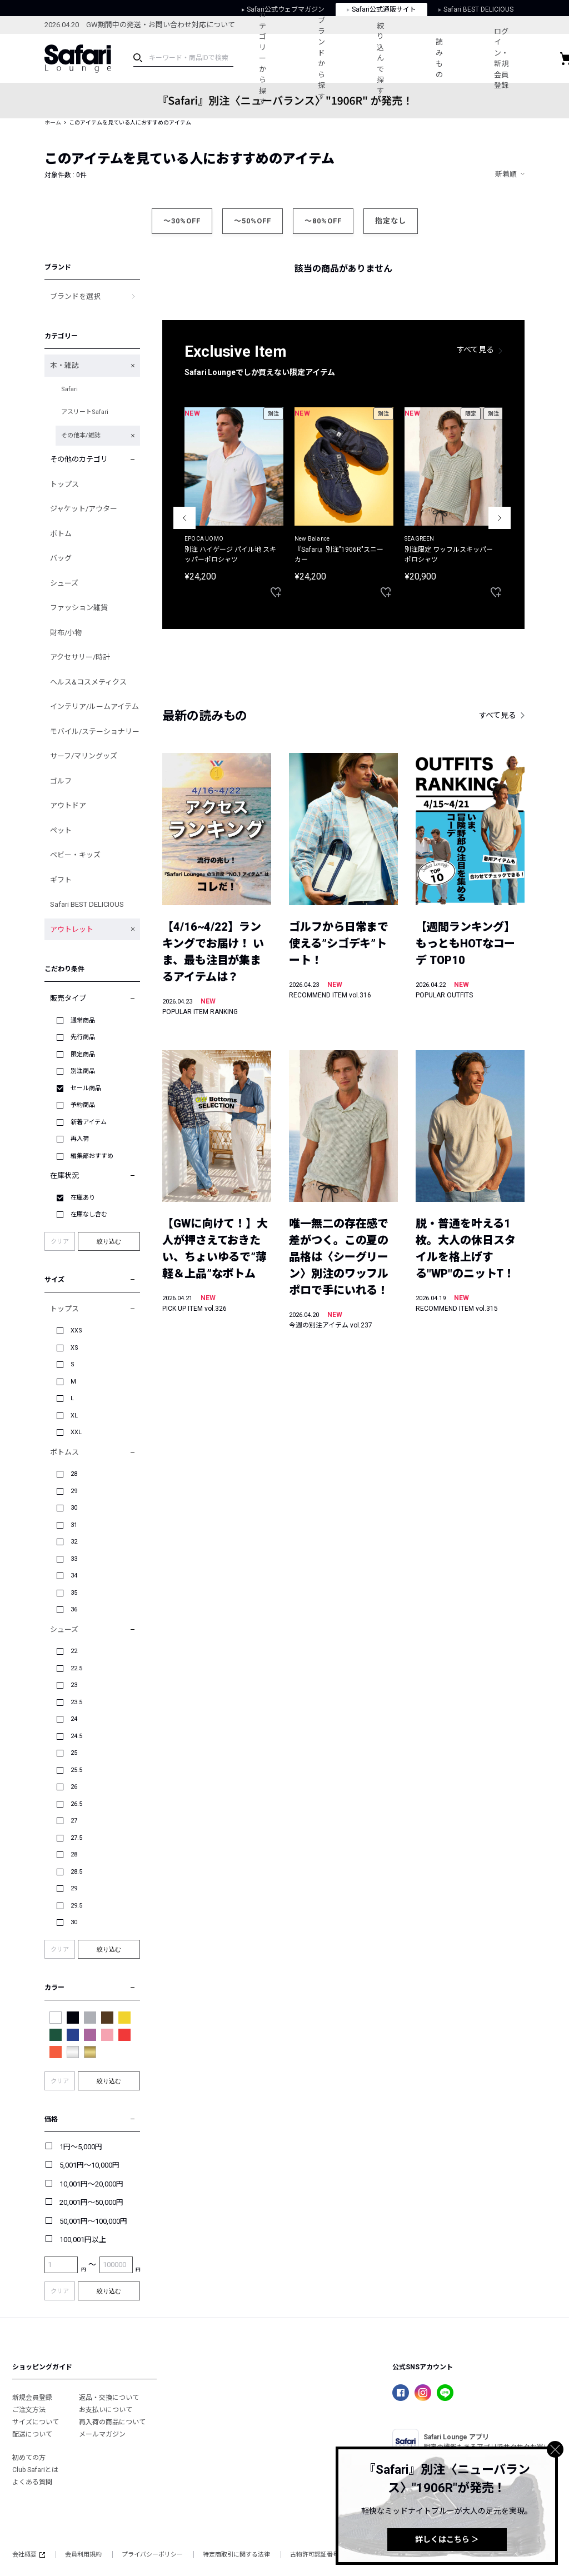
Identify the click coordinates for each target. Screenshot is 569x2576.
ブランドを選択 (75, 296)
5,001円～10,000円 (89, 2165)
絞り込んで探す (380, 58)
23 (74, 1685)
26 (74, 1786)
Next (499, 518)
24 (74, 1719)
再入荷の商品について (112, 2422)
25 (74, 1752)
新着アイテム (89, 1122)
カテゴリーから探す (262, 58)
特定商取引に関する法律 (236, 2554)
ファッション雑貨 (79, 607)
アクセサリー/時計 (80, 657)
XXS (76, 1330)
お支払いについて (105, 2410)
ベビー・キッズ (75, 855)
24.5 (76, 1736)
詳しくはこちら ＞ (447, 2539)
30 (74, 1507)
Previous (184, 518)
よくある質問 (32, 2482)
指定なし (390, 221)
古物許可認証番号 (314, 2554)
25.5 (76, 1770)
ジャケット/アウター (83, 509)
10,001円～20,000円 (91, 2184)
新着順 (506, 174)
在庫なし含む (89, 1214)
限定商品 (83, 1054)
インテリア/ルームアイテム (94, 706)
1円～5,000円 (80, 2147)
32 (74, 1541)
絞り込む (109, 1241)
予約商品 (83, 1105)
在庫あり (83, 1197)
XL (74, 1415)
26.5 (76, 1804)
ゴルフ (61, 781)
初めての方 (29, 2458)
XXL (76, 1432)
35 (74, 1592)
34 (74, 1575)
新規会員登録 (32, 2398)
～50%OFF (252, 221)
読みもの (439, 58)
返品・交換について (109, 2398)
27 (74, 1820)
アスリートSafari (84, 412)
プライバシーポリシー (152, 2554)
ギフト (61, 880)
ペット (61, 830)
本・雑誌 (64, 365)
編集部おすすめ (92, 1156)
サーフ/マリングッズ (83, 756)
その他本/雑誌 (81, 435)
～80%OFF (323, 221)
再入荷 (80, 1138)
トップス (64, 484)
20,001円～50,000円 (91, 2202)
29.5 (76, 1905)
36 (74, 1609)
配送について (32, 2434)
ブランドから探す (321, 58)
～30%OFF (182, 221)
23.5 (76, 1702)
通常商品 (83, 1020)
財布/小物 (66, 632)
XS (74, 1347)
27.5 (76, 1837)
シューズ (64, 583)
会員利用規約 (83, 2554)
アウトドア (68, 805)
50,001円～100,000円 (93, 2221)
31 (74, 1525)
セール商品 (86, 1088)
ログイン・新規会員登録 (501, 58)
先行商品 (83, 1037)
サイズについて (35, 2422)
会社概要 (28, 2554)
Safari (69, 389)
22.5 (76, 1668)
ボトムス (64, 1452)
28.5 (76, 1871)
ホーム (52, 122)
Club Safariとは (35, 2470)
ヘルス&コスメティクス (88, 682)
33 (74, 1558)
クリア (60, 1241)
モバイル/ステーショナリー (94, 731)
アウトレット (71, 929)
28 (74, 1473)
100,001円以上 (82, 2239)
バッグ (61, 558)
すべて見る (476, 349)
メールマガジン (102, 2434)
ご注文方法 (29, 2410)
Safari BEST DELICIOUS (87, 904)
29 (74, 1491)
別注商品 (83, 1071)
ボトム (61, 534)
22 (74, 1651)
